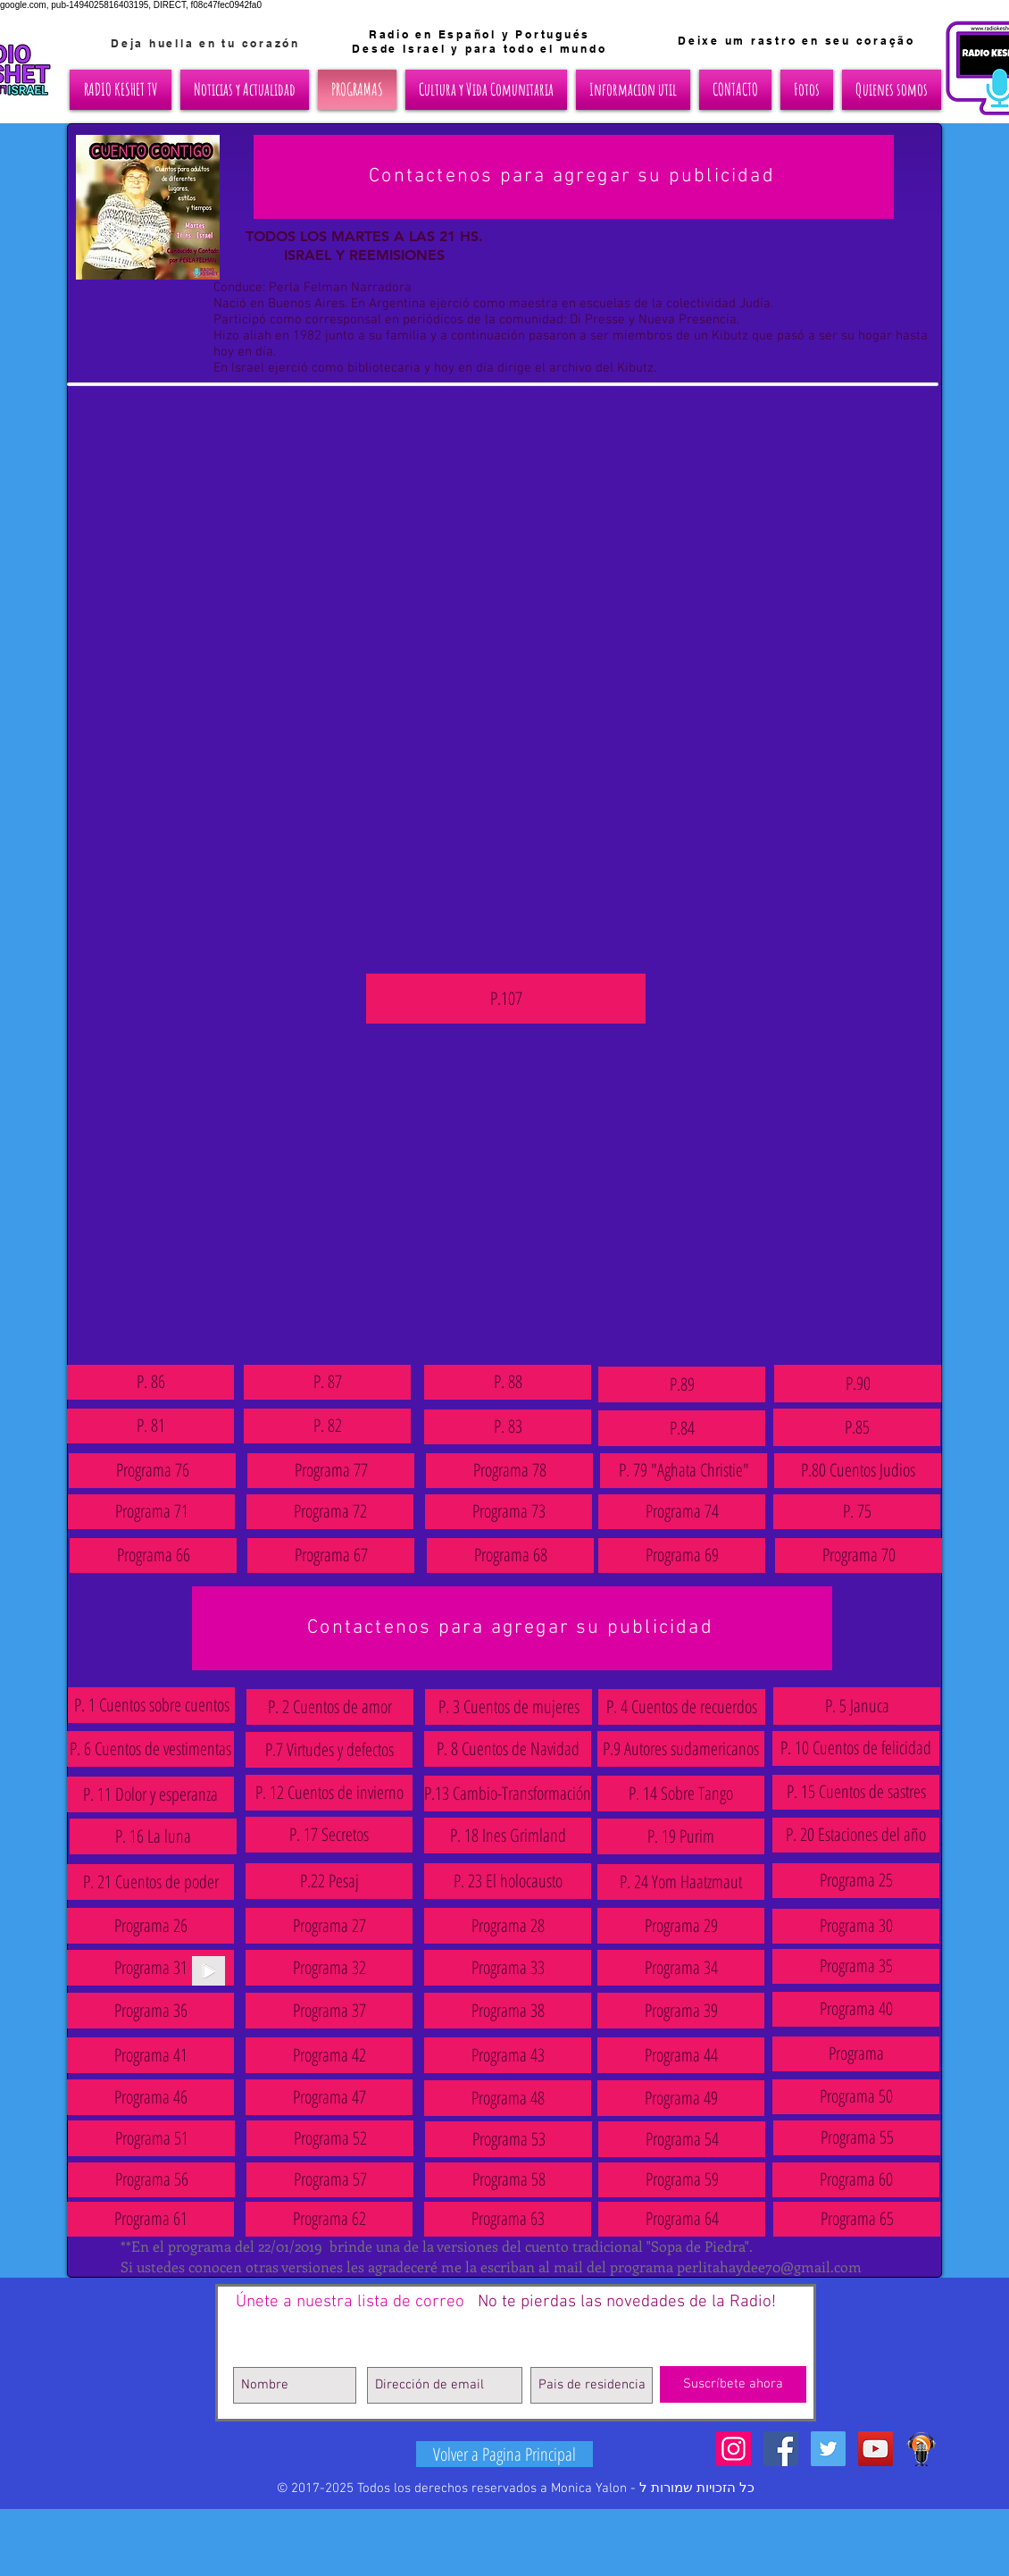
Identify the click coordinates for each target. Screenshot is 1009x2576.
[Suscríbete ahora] (733, 2384)
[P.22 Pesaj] (329, 1881)
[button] (150, 1968)
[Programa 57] (329, 2179)
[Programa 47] (329, 2097)
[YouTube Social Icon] (875, 2448)
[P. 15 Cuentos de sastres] (855, 1792)
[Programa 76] (152, 1470)
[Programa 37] (329, 2010)
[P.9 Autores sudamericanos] (680, 1749)
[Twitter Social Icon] (828, 2448)
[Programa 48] (507, 2098)
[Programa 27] (329, 1926)
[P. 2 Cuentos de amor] (329, 1707)
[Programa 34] (680, 1968)
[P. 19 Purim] (680, 1836)
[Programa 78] (509, 1470)
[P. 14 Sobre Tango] (680, 1793)
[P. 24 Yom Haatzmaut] (680, 1882)
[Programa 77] (330, 1470)
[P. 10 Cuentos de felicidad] (855, 1748)
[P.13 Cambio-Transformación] (507, 1793)
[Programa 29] (680, 1926)
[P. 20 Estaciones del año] (855, 1835)
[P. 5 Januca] (856, 1706)
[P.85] (856, 1427)
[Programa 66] (153, 1555)
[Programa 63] (507, 2219)
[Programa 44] (680, 2055)
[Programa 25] (855, 1880)
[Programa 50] (855, 2096)
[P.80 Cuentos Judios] (857, 1470)
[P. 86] (150, 1382)
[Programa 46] (150, 2097)
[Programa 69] (681, 1555)
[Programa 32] (329, 1968)
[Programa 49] (680, 2098)
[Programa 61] (150, 2219)
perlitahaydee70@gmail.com (769, 2266)
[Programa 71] (151, 1511)
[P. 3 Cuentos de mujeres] (508, 1707)
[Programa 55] (856, 2137)
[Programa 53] (508, 2139)
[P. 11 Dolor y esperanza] (150, 1794)
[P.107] (506, 999)
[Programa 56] (151, 2179)
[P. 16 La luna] (153, 1836)
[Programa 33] (507, 1968)
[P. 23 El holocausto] (507, 1881)
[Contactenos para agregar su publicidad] (574, 177)
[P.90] (857, 1383)
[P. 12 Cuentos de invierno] (329, 1793)
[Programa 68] (510, 1555)
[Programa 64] (681, 2219)
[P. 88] (507, 1382)
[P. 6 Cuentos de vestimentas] (150, 1749)
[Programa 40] (855, 2009)
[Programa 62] (329, 2219)
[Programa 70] (858, 1555)
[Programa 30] (855, 1926)
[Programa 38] (507, 2010)
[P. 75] (856, 1511)
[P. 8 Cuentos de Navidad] (507, 1749)
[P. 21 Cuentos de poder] (150, 1882)
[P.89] (681, 1384)
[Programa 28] (507, 1926)
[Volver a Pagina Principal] (504, 2454)
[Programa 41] (150, 2055)
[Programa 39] (680, 2010)
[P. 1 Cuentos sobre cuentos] (151, 1705)
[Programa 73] (508, 1511)
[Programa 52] (329, 2138)
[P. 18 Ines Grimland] (507, 1835)
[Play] (208, 1971)
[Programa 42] (329, 2055)
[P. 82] (327, 1426)
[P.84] (681, 1428)
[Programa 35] (855, 1966)
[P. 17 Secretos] (329, 1835)
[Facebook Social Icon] (780, 2448)
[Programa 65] (856, 2219)
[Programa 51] (151, 2138)
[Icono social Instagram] (733, 2448)
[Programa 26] (150, 1926)
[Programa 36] (150, 2010)
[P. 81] (150, 1426)
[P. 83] (507, 1426)
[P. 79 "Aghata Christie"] (683, 1470)
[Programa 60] (855, 2179)
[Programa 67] (330, 1555)
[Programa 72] (329, 1511)
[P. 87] (327, 1382)
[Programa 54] (681, 2139)
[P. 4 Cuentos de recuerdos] (681, 1707)
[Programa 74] (681, 1511)
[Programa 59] (681, 2179)
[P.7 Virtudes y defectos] (329, 1750)
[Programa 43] (507, 2055)
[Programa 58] (508, 2179)
